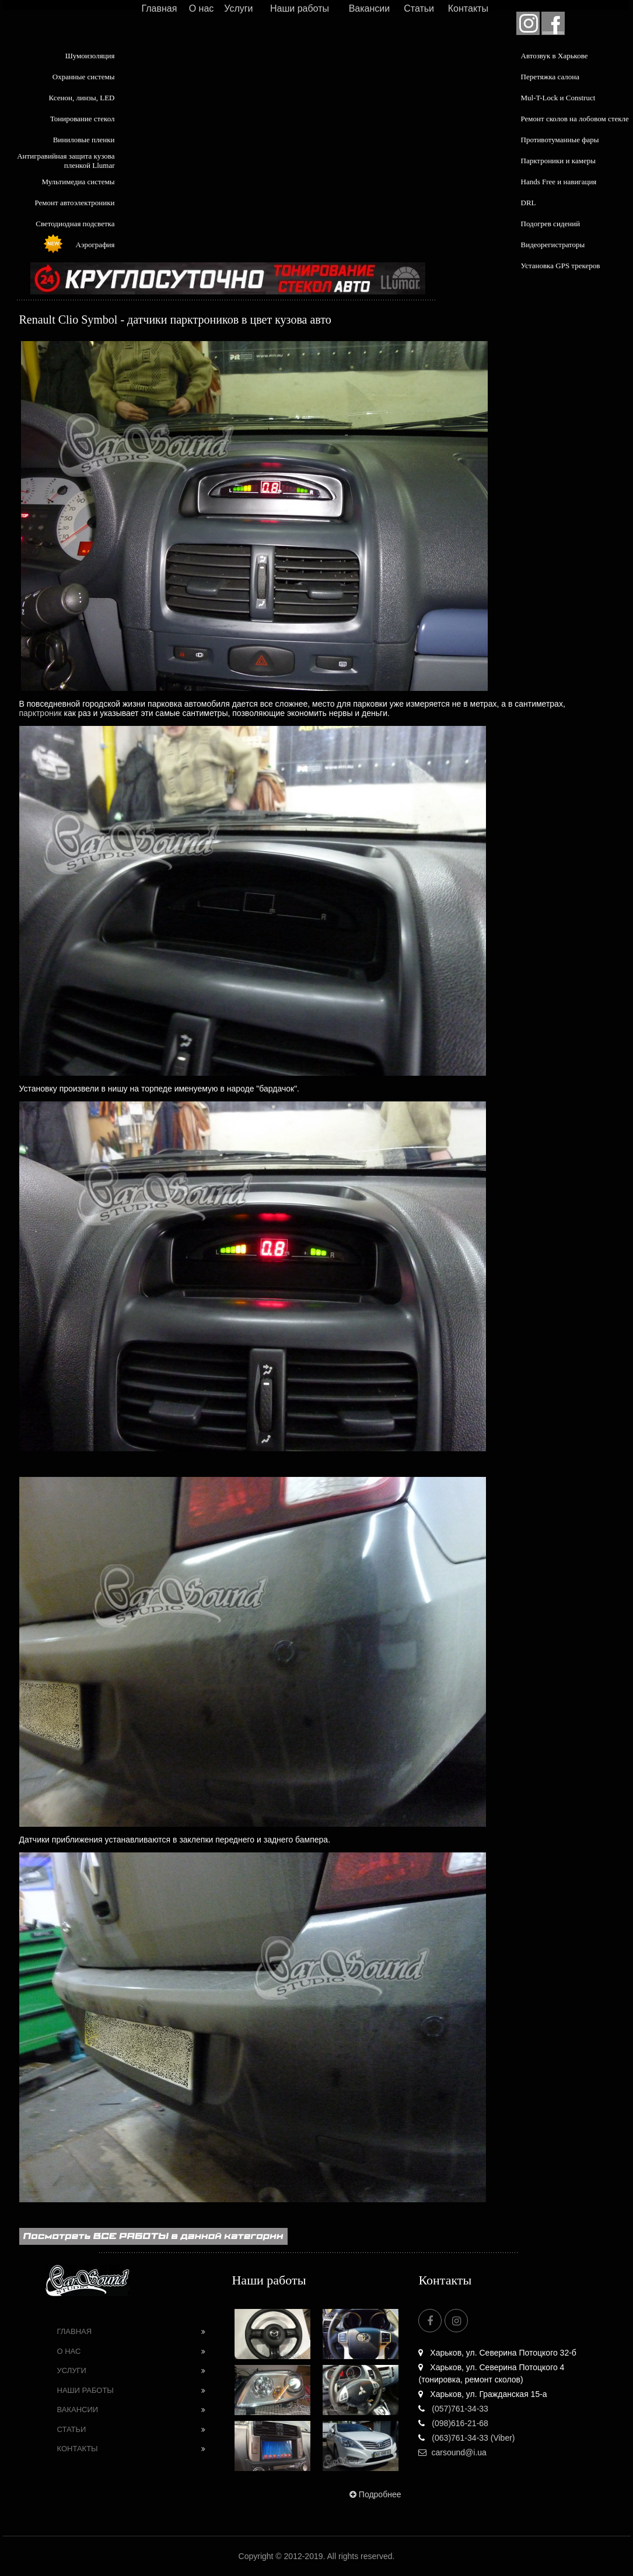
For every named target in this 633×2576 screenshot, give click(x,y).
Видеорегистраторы (553, 244)
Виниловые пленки (84, 139)
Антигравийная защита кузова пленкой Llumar (65, 161)
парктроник (40, 713)
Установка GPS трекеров (560, 265)
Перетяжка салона (550, 76)
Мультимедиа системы (77, 181)
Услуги (238, 8)
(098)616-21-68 (453, 2423)
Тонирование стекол (82, 118)
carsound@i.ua (452, 2452)
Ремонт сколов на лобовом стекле (575, 118)
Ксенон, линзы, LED (81, 97)
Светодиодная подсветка (75, 223)
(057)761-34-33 (453, 2408)
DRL (528, 202)
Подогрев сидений (550, 223)
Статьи (419, 8)
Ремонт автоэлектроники (75, 202)
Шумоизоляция (90, 55)
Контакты (468, 8)
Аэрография (95, 244)
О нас (201, 8)
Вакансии (369, 8)
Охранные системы (84, 76)
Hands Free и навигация (559, 181)
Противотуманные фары (560, 139)
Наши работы (299, 8)
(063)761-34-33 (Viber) (466, 2437)
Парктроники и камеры (558, 160)
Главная (159, 8)
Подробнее (374, 2494)
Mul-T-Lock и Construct (558, 97)
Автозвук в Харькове (554, 55)
